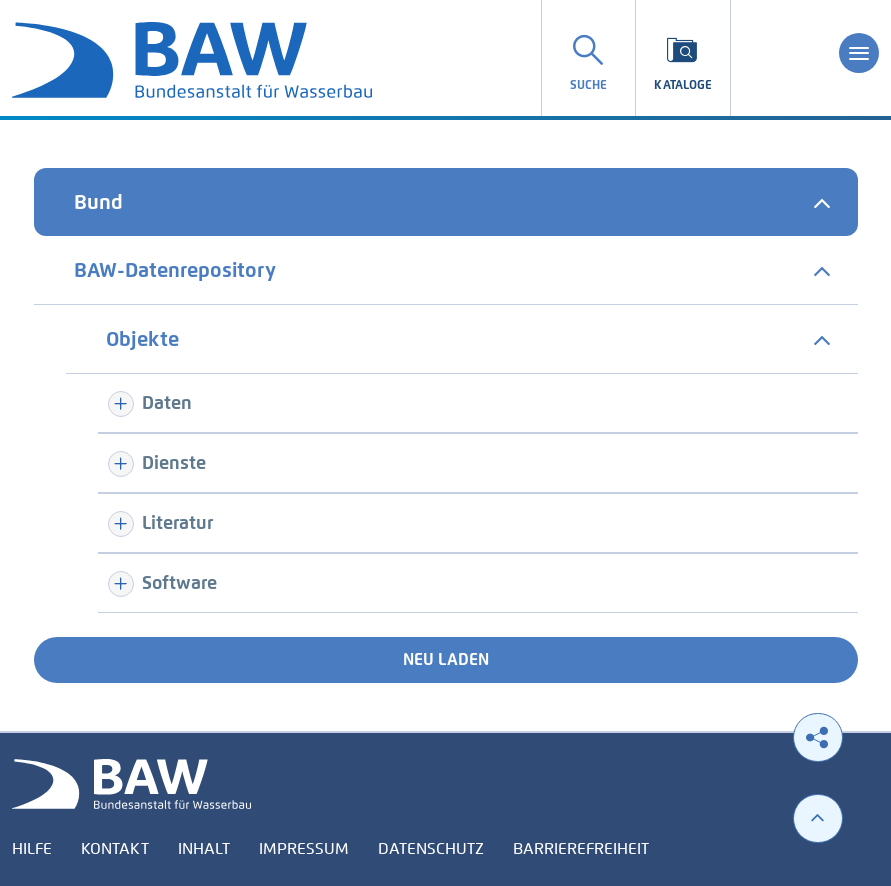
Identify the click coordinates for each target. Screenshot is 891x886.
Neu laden (446, 659)
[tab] (446, 202)
